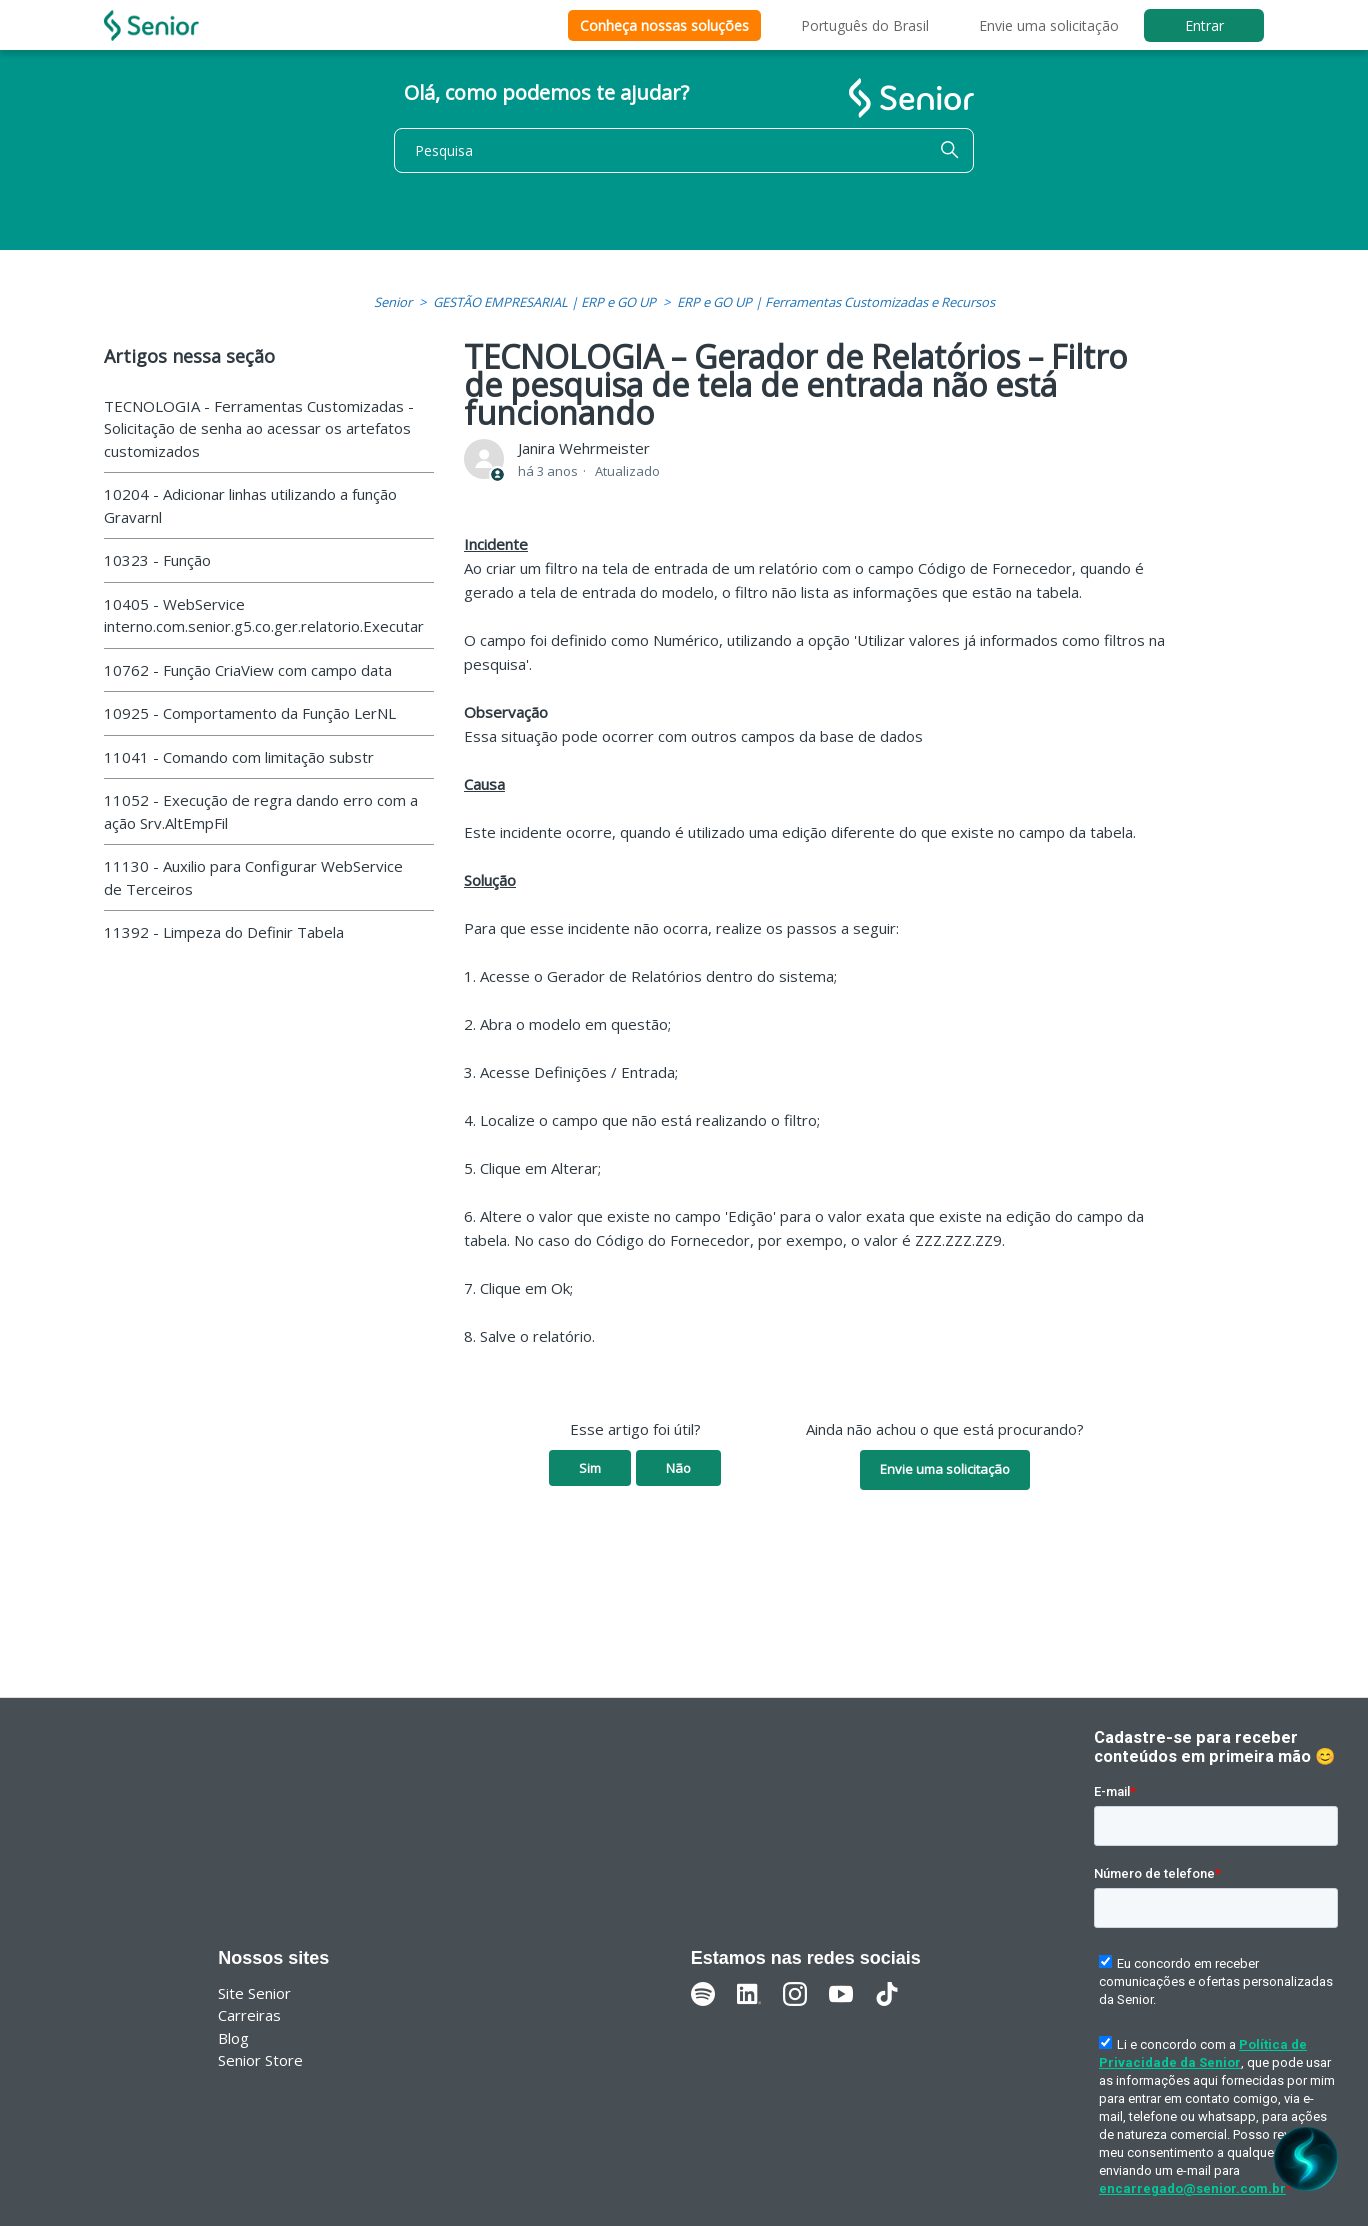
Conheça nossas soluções (664, 25)
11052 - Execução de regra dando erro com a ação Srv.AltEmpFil (261, 811)
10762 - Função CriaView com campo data (248, 670)
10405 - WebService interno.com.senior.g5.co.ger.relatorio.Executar (264, 615)
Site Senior (254, 1993)
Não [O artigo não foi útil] (678, 1468)
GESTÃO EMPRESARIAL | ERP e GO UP (544, 302)
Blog (233, 2038)
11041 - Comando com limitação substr (239, 757)
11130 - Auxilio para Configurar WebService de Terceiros (253, 877)
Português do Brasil (865, 25)
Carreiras (249, 2015)
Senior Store (260, 2060)
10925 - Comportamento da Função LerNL (250, 713)
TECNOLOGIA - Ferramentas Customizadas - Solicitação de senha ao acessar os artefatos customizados (259, 428)
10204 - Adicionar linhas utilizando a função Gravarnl (250, 505)
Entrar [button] (1204, 25)
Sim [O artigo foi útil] (590, 1468)
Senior (393, 302)
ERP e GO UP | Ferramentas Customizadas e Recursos (836, 302)
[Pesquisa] (684, 150)
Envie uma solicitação (1049, 25)
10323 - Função (157, 560)
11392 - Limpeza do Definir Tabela (224, 932)
